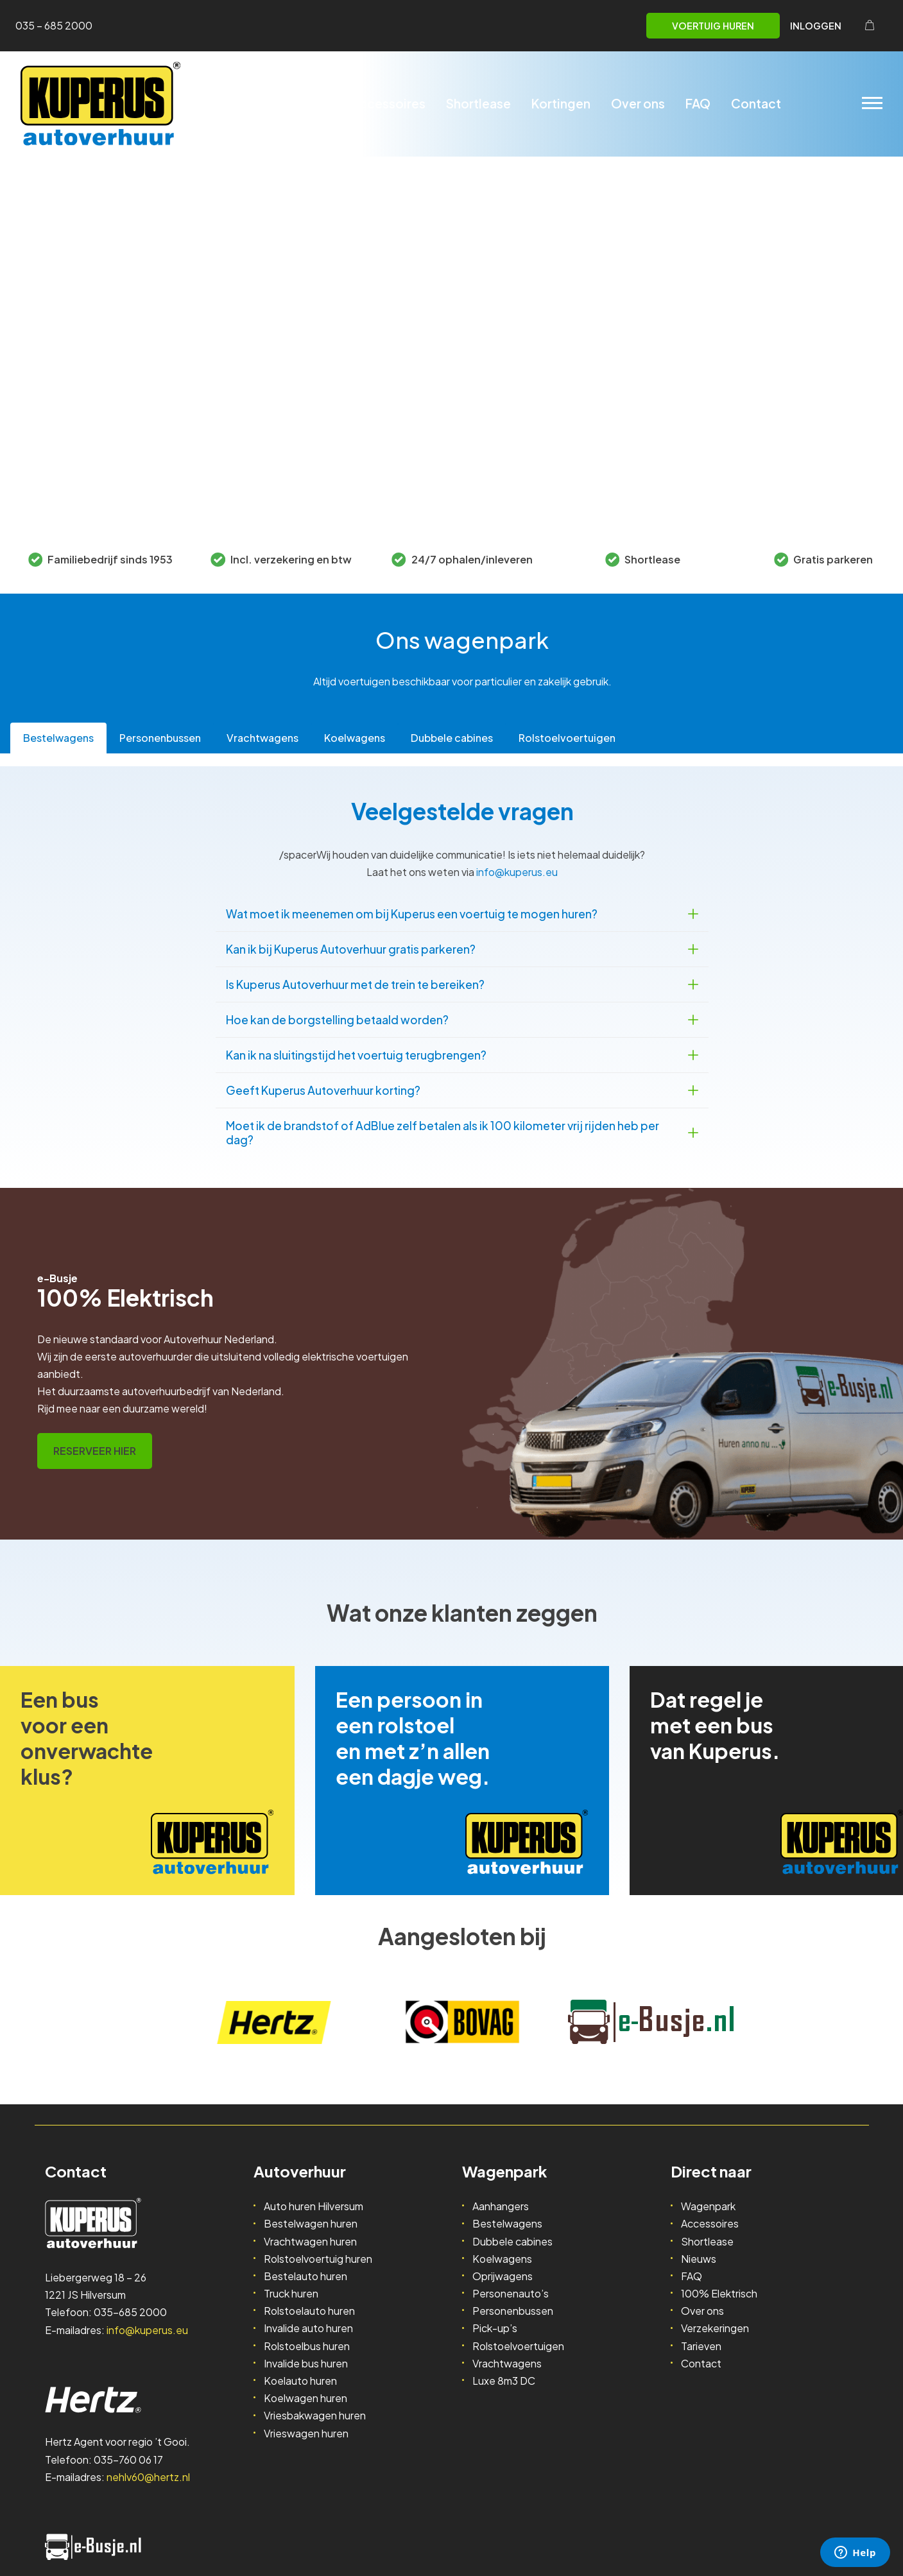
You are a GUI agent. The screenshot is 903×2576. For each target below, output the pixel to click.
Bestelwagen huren (310, 2223)
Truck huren (291, 2293)
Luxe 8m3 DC (503, 2380)
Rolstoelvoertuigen (518, 2346)
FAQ (697, 103)
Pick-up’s (494, 2328)
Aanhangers (500, 2206)
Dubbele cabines (512, 2241)
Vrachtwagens (507, 2363)
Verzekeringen (715, 2328)
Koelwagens (502, 2258)
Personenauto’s (510, 2293)
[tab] (58, 738)
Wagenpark (296, 103)
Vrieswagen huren (306, 2433)
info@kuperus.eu (517, 872)
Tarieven (701, 2346)
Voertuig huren (713, 25)
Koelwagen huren (305, 2398)
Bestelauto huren (305, 2276)
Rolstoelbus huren (307, 2346)
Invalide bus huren (306, 2363)
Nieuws (698, 2258)
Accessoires (388, 103)
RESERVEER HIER (94, 1450)
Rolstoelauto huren (309, 2310)
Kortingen (560, 103)
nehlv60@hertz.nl (148, 2477)
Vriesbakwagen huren (315, 2415)
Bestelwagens (507, 2223)
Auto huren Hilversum (313, 2206)
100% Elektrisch (719, 2293)
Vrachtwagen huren (310, 2241)
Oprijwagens (502, 2276)
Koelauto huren (300, 2380)
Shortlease (478, 103)
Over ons (638, 103)
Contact (756, 103)
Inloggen (815, 25)
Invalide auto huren (308, 2328)
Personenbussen (512, 2310)
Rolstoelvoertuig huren (318, 2258)
